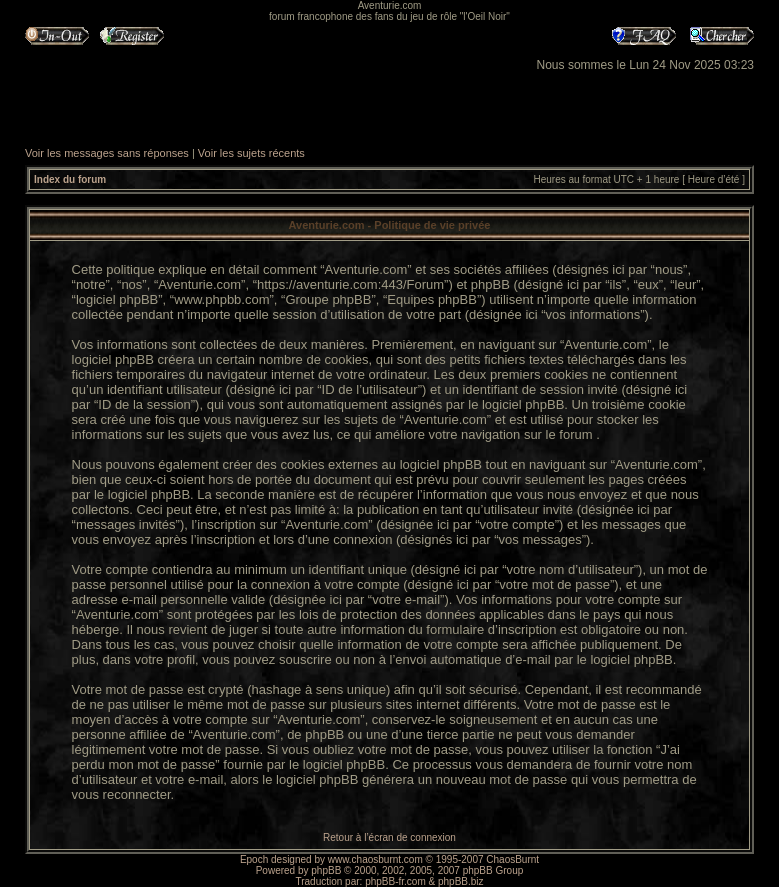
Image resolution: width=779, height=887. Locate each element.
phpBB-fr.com (395, 881)
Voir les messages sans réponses (107, 153)
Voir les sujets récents (251, 153)
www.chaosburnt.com (375, 859)
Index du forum (70, 179)
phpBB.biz (461, 881)
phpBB (326, 870)
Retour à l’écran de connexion (389, 837)
